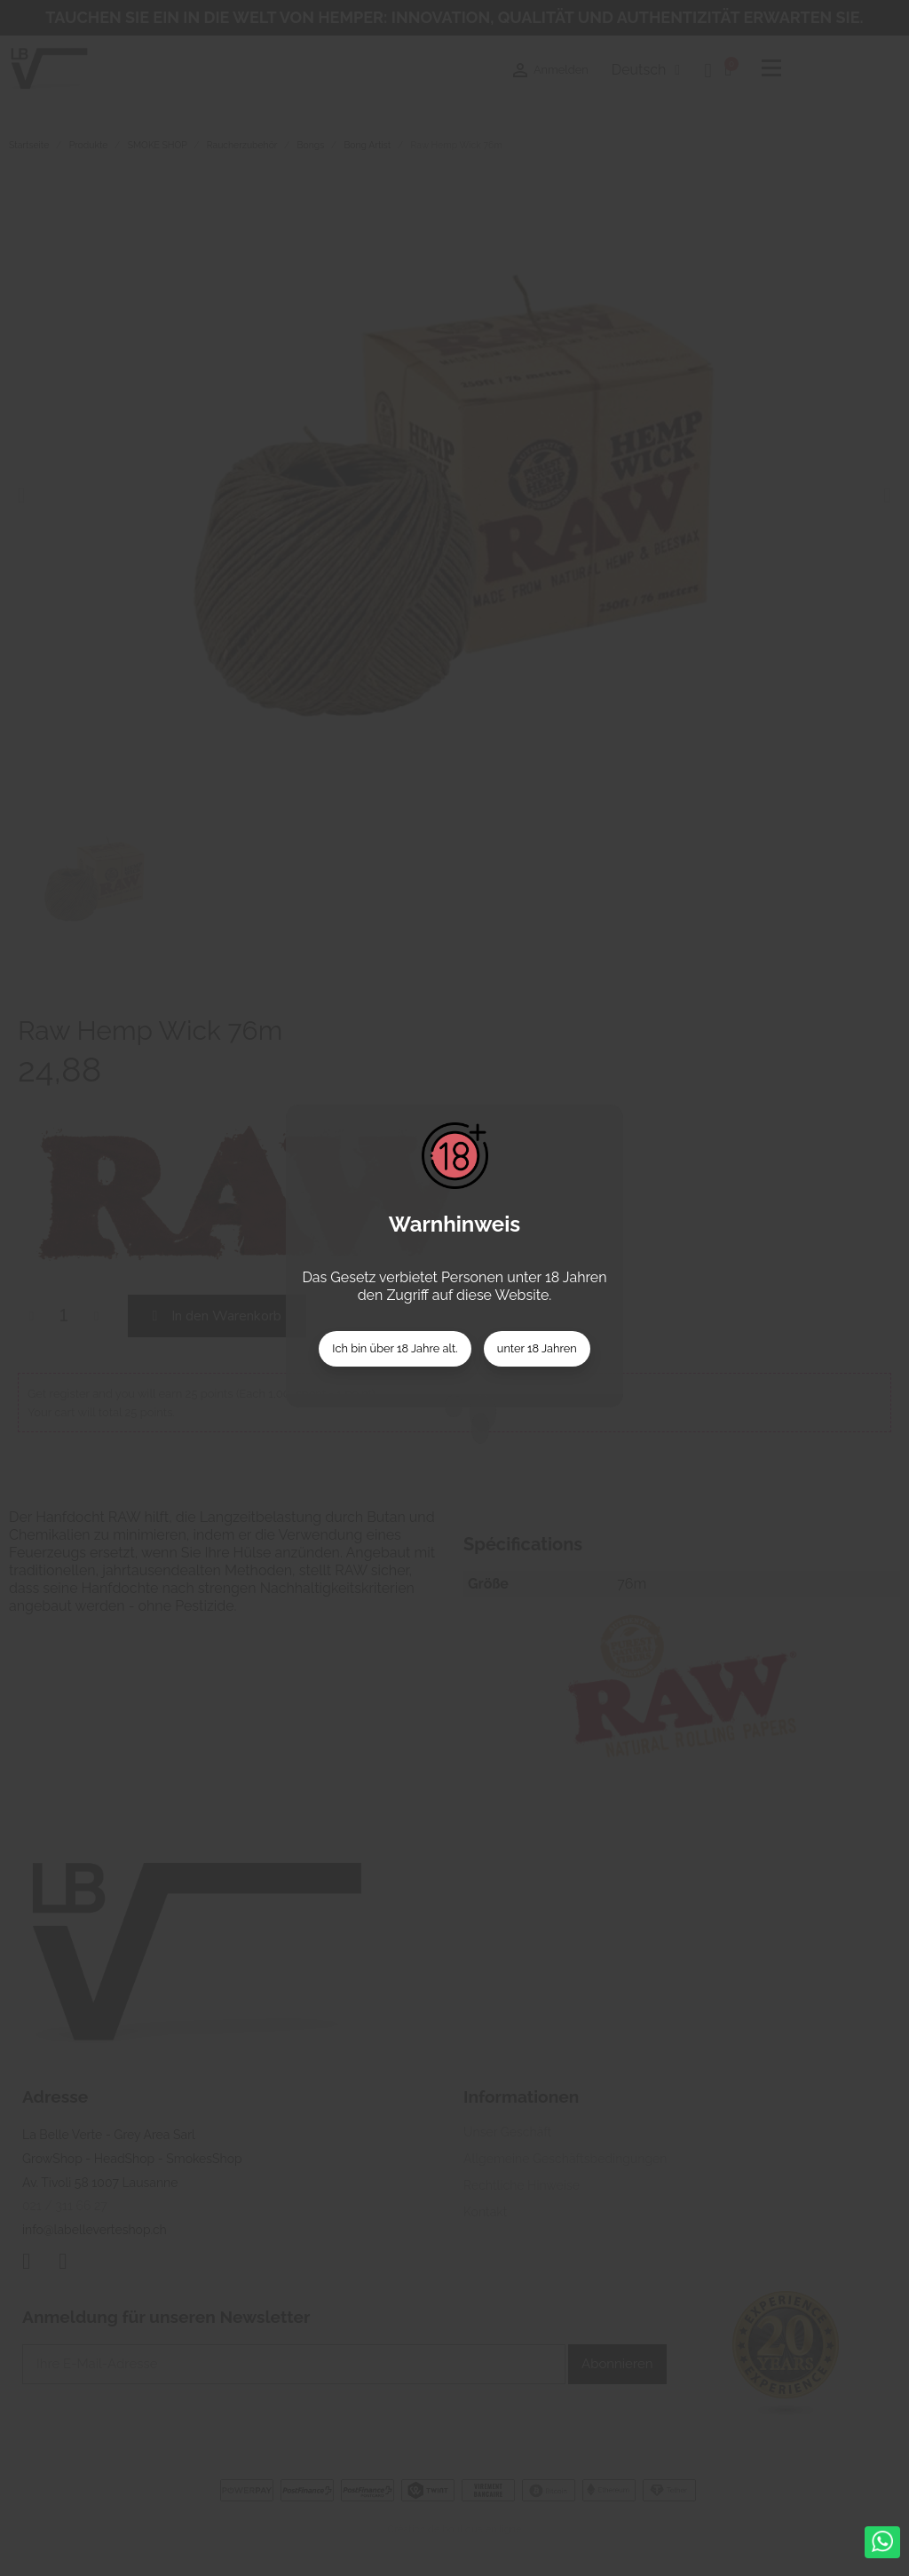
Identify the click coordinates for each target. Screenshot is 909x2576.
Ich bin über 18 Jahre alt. (394, 1348)
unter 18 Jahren (537, 1348)
